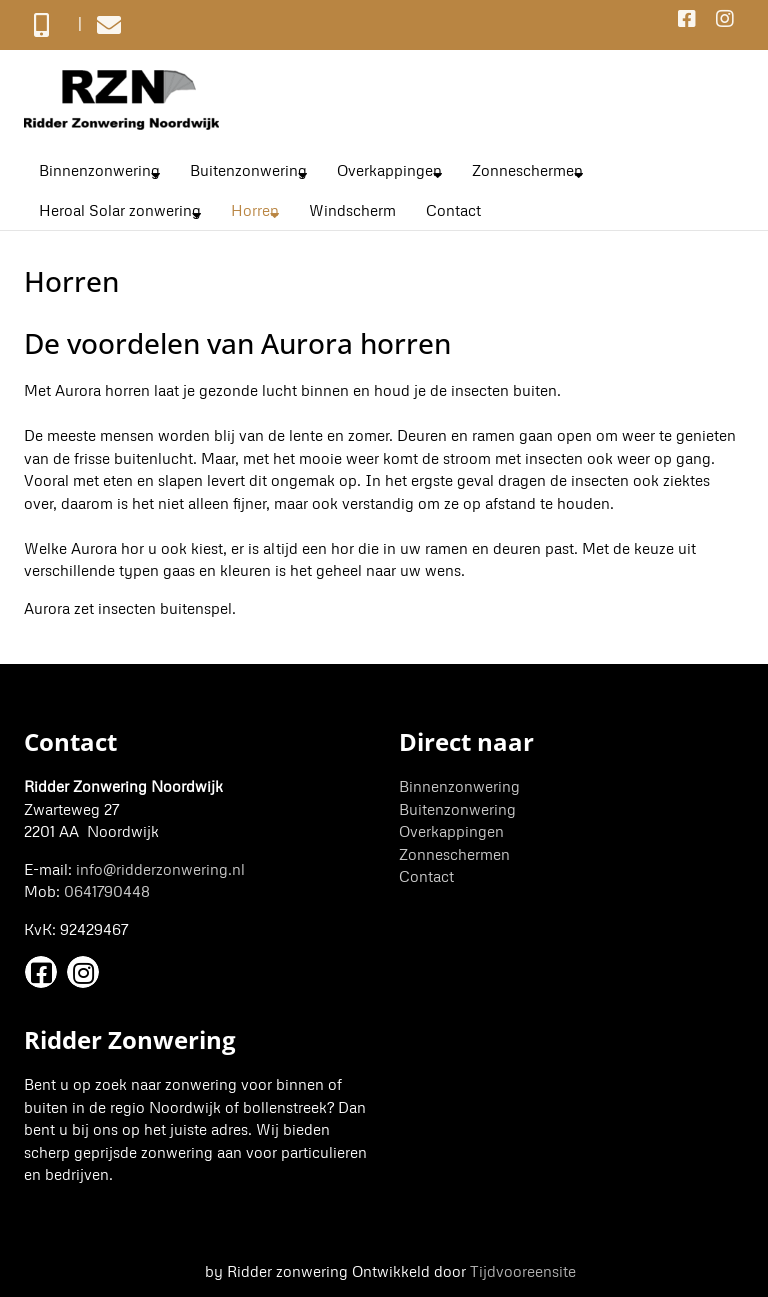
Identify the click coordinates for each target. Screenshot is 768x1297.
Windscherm (352, 210)
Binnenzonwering (99, 170)
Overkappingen (389, 170)
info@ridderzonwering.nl (160, 869)
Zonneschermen (527, 170)
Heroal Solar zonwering (120, 210)
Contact (453, 210)
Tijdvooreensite (523, 1271)
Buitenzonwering (248, 170)
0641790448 (107, 891)
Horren (255, 210)
